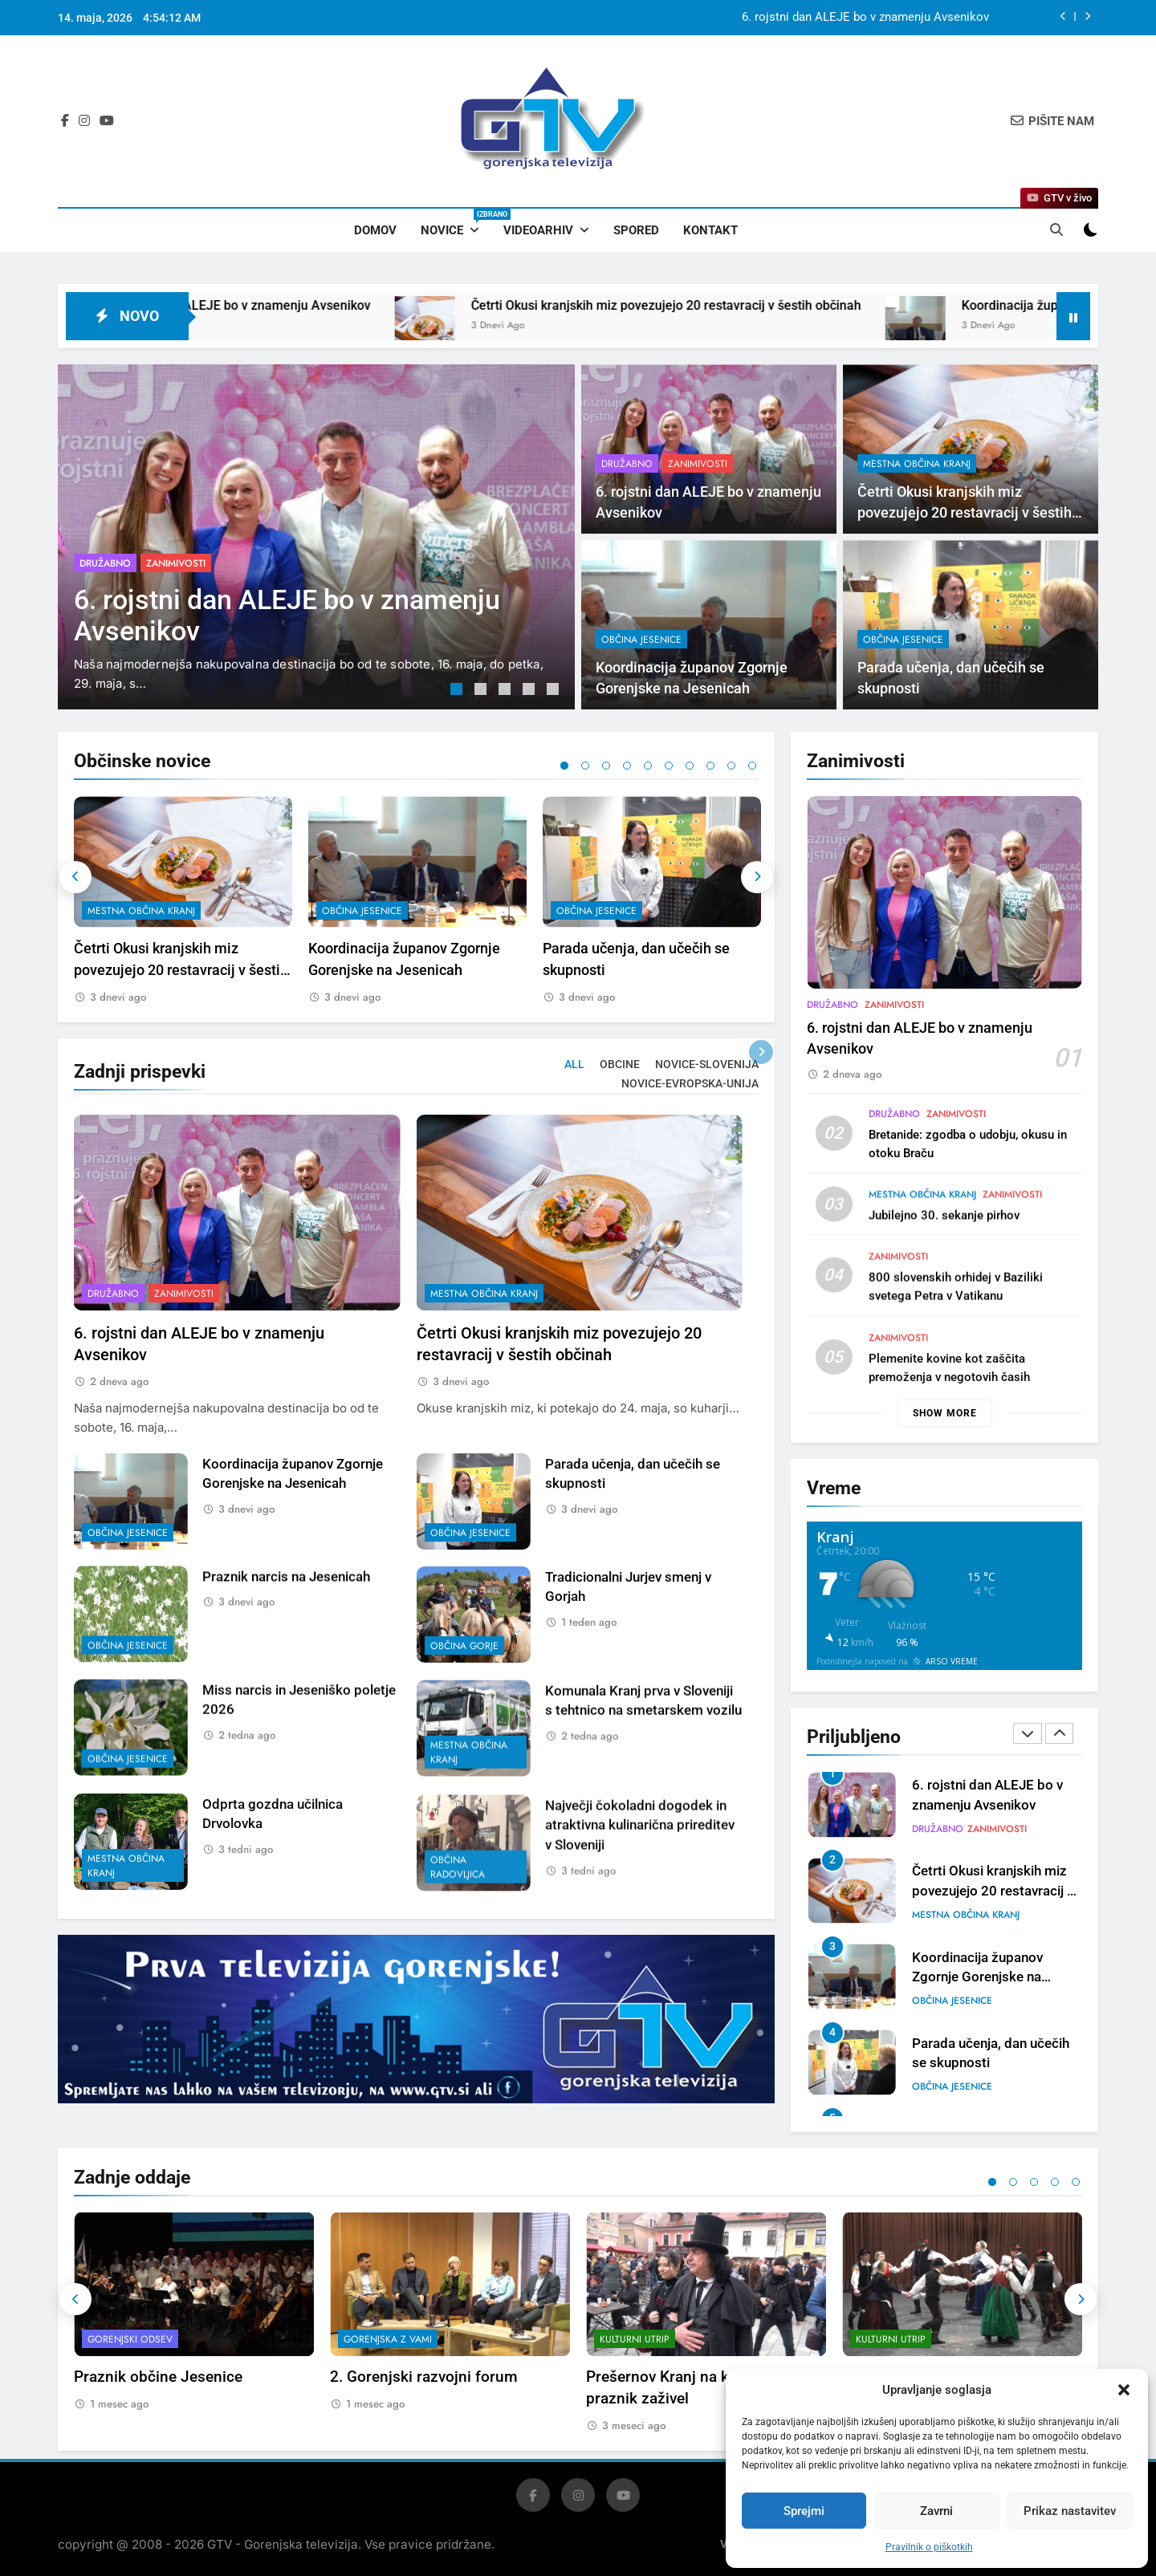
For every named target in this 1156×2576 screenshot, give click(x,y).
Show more (945, 1413)
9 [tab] (731, 766)
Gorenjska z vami (388, 2339)
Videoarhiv (538, 230)
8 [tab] (710, 766)
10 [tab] (752, 766)
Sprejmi (804, 2511)
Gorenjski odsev (130, 2339)
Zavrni (936, 2511)
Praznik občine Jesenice (158, 2376)
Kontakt (710, 230)
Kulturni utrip (635, 2339)
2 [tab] (482, 691)
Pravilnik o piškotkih (929, 2547)
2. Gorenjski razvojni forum (424, 2376)
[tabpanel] (316, 536)
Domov (375, 230)
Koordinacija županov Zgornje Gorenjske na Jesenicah (977, 1977)
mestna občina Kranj (917, 464)
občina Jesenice (641, 715)
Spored (636, 230)
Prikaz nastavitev (1070, 2511)
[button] (1124, 2390)
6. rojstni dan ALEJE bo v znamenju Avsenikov (865, 17)
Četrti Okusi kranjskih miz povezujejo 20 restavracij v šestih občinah (755, 305)
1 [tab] (458, 691)
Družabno (105, 563)
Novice (456, 223)
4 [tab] (531, 691)
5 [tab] (555, 691)
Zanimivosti (176, 563)
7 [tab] (690, 766)
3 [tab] (507, 691)
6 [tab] (669, 766)
